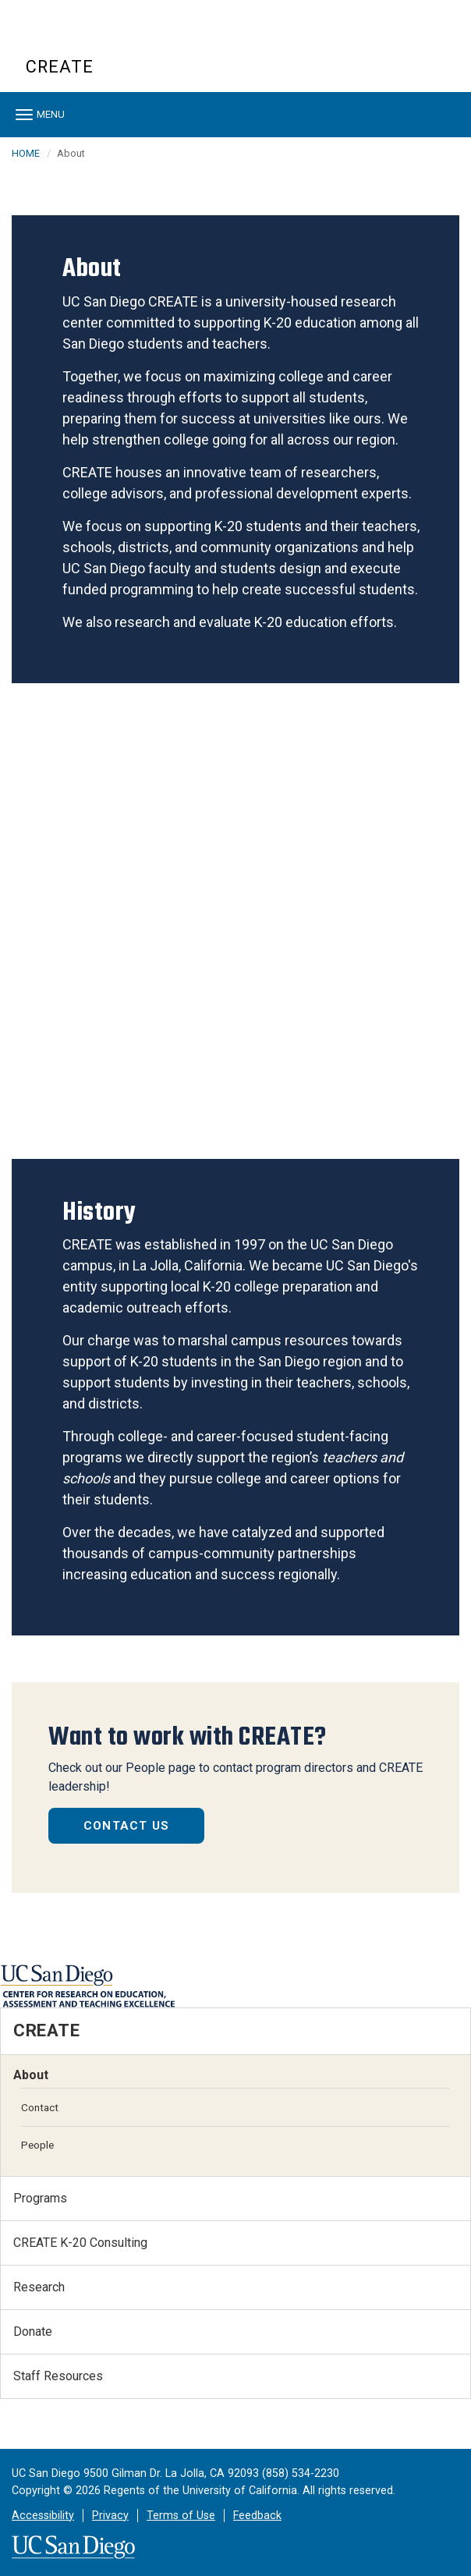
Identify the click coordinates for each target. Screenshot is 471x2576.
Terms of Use (181, 2515)
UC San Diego (115, 37)
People (37, 2144)
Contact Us (126, 1826)
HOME (26, 153)
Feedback (257, 2515)
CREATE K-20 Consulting (80, 2242)
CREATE (60, 66)
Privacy (110, 2515)
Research (39, 2287)
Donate (32, 2331)
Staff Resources (58, 2376)
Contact (39, 2107)
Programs (40, 2198)
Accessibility (43, 2515)
